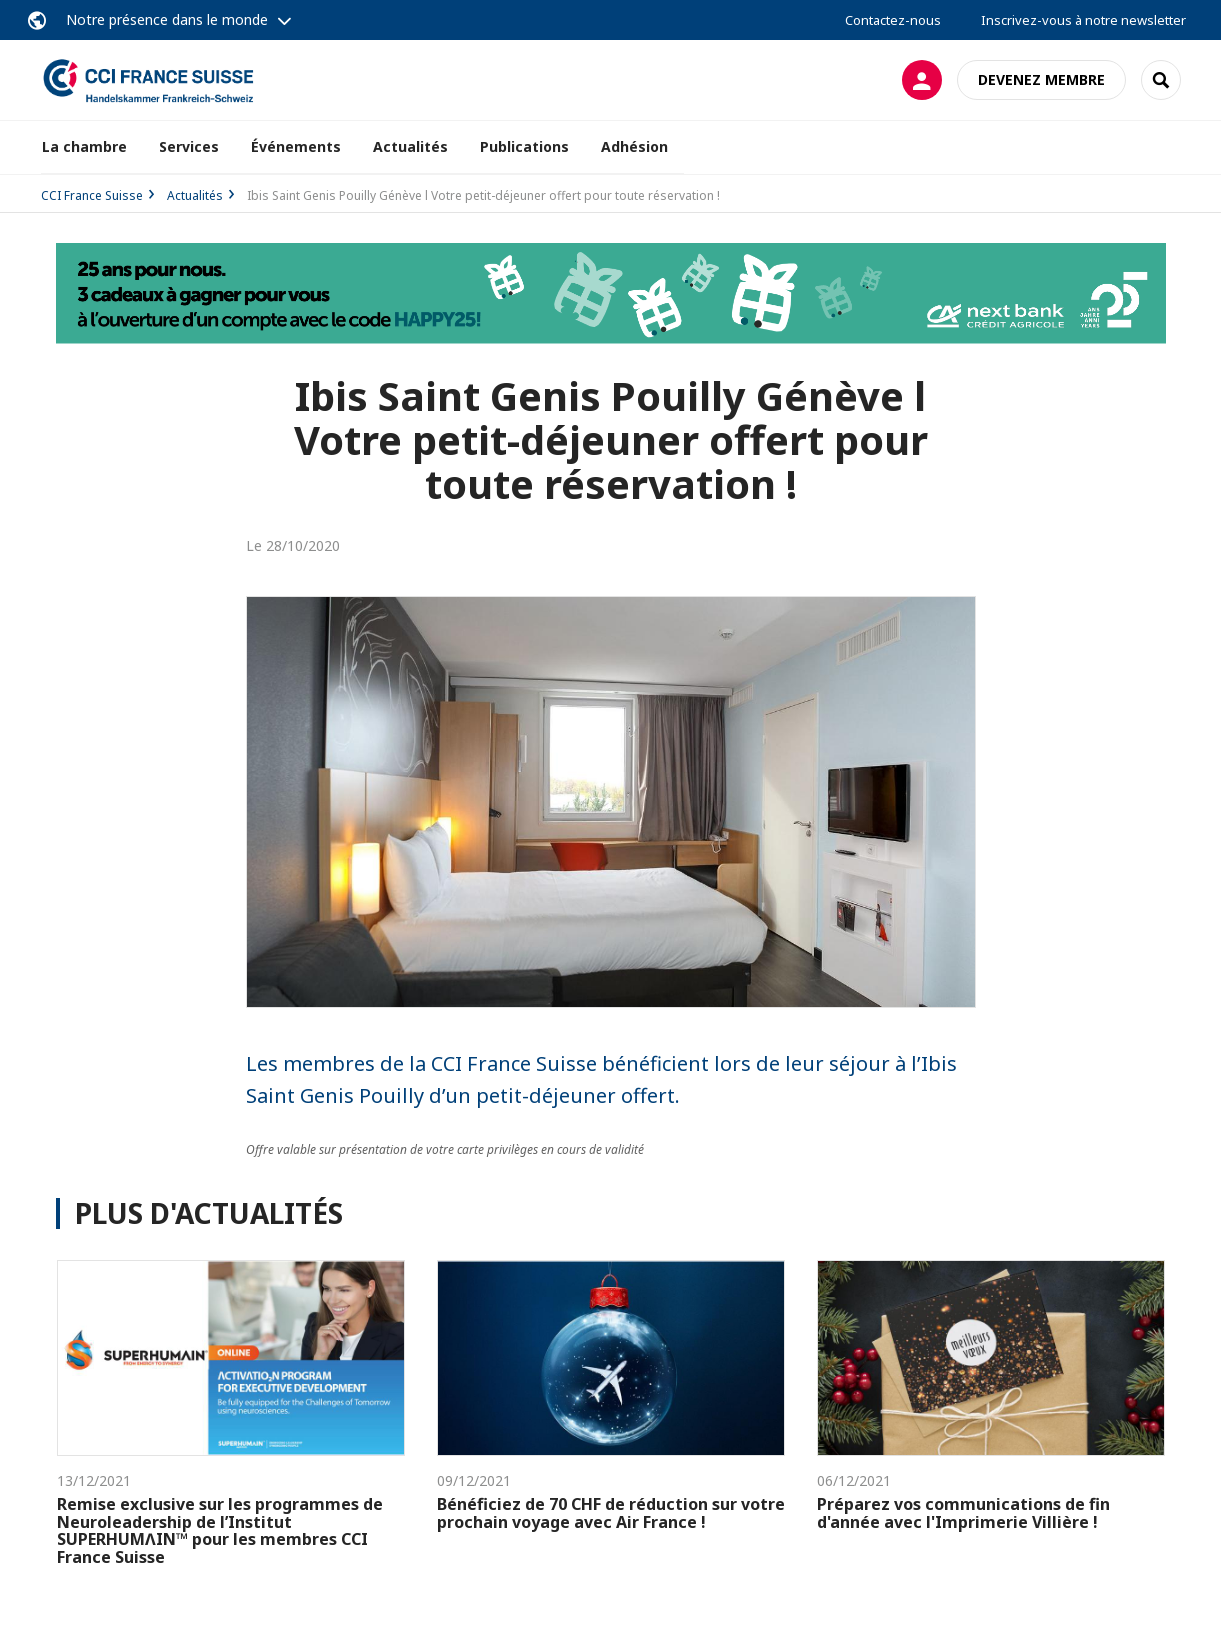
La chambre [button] (84, 146)
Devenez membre (1041, 79)
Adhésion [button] (634, 146)
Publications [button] (524, 146)
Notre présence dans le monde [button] (167, 19)
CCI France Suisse (92, 195)
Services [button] (189, 146)
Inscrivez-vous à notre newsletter (1083, 20)
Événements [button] (296, 146)
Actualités (410, 146)
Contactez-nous (893, 20)
